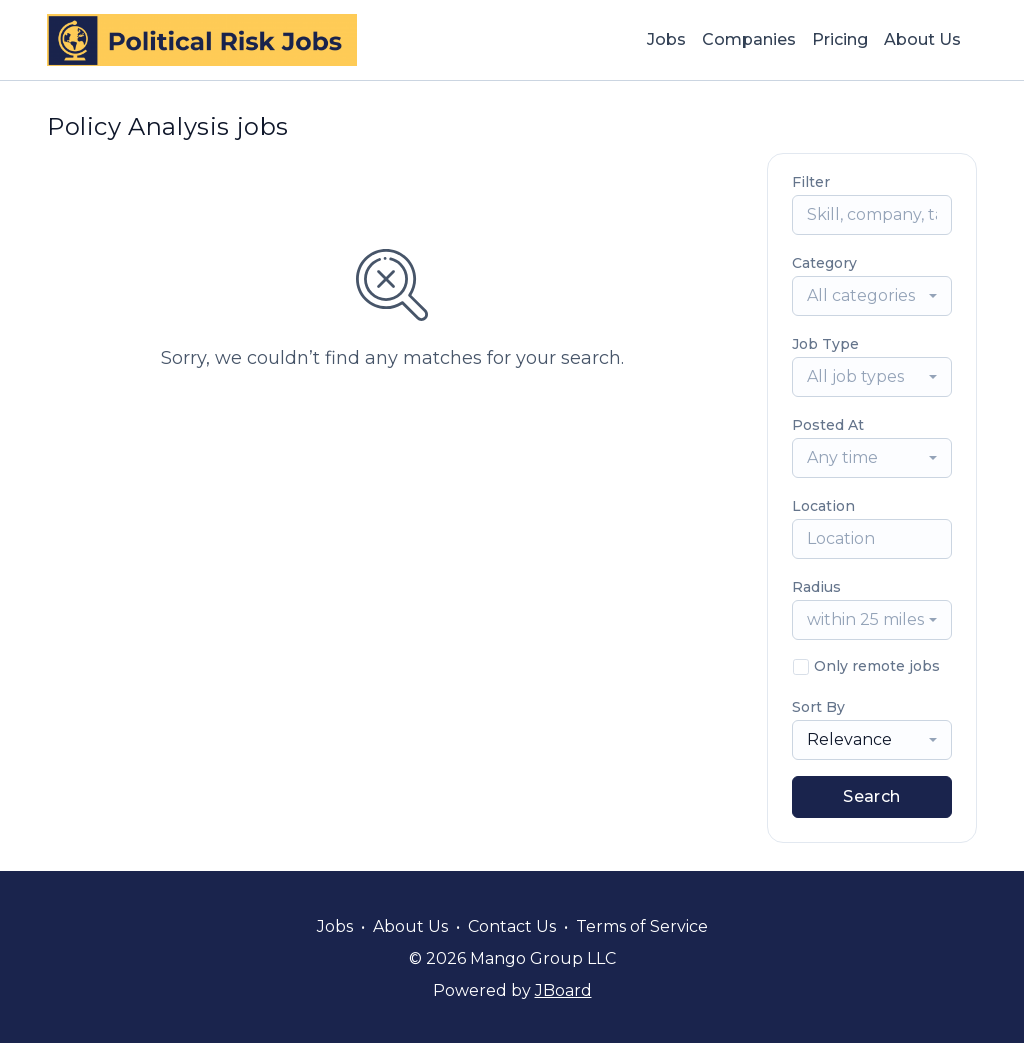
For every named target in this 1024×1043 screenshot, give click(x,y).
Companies (749, 39)
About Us (922, 39)
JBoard (563, 990)
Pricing (840, 39)
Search (871, 796)
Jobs (666, 39)
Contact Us (512, 926)
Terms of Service (642, 926)
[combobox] (872, 296)
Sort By (818, 707)
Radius (816, 587)
